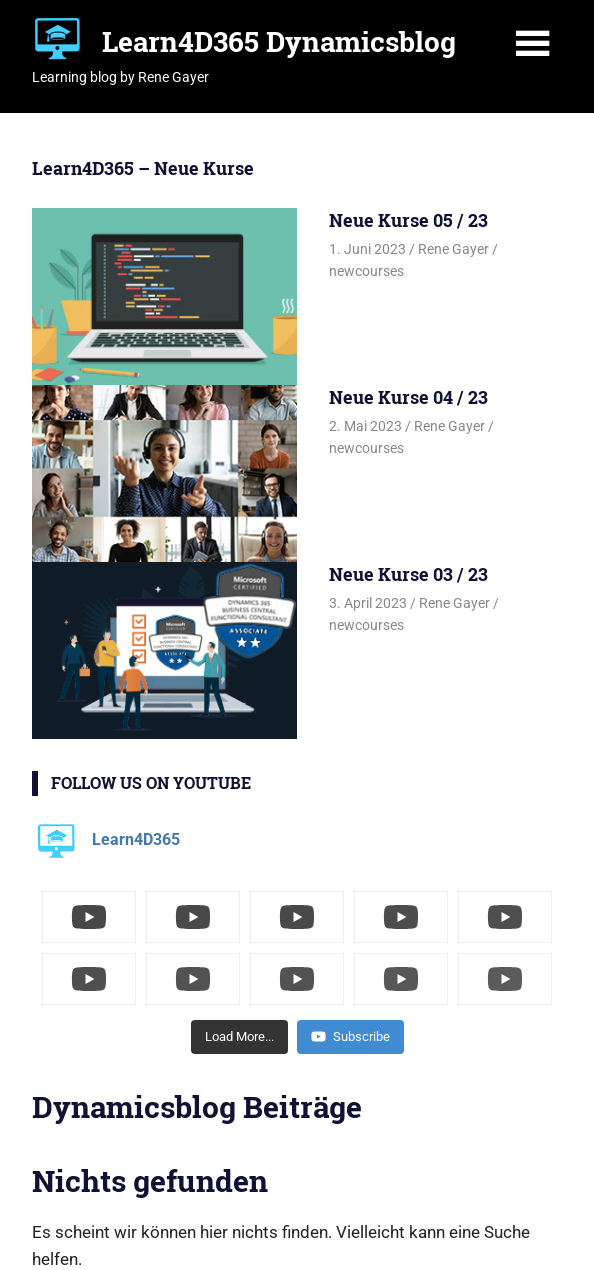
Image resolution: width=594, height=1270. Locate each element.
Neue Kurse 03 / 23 (408, 574)
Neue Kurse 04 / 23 (408, 397)
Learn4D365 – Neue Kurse (143, 168)
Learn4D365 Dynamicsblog (279, 41)
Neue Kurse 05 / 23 (408, 220)
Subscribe (350, 1036)
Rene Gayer (453, 249)
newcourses (366, 271)
